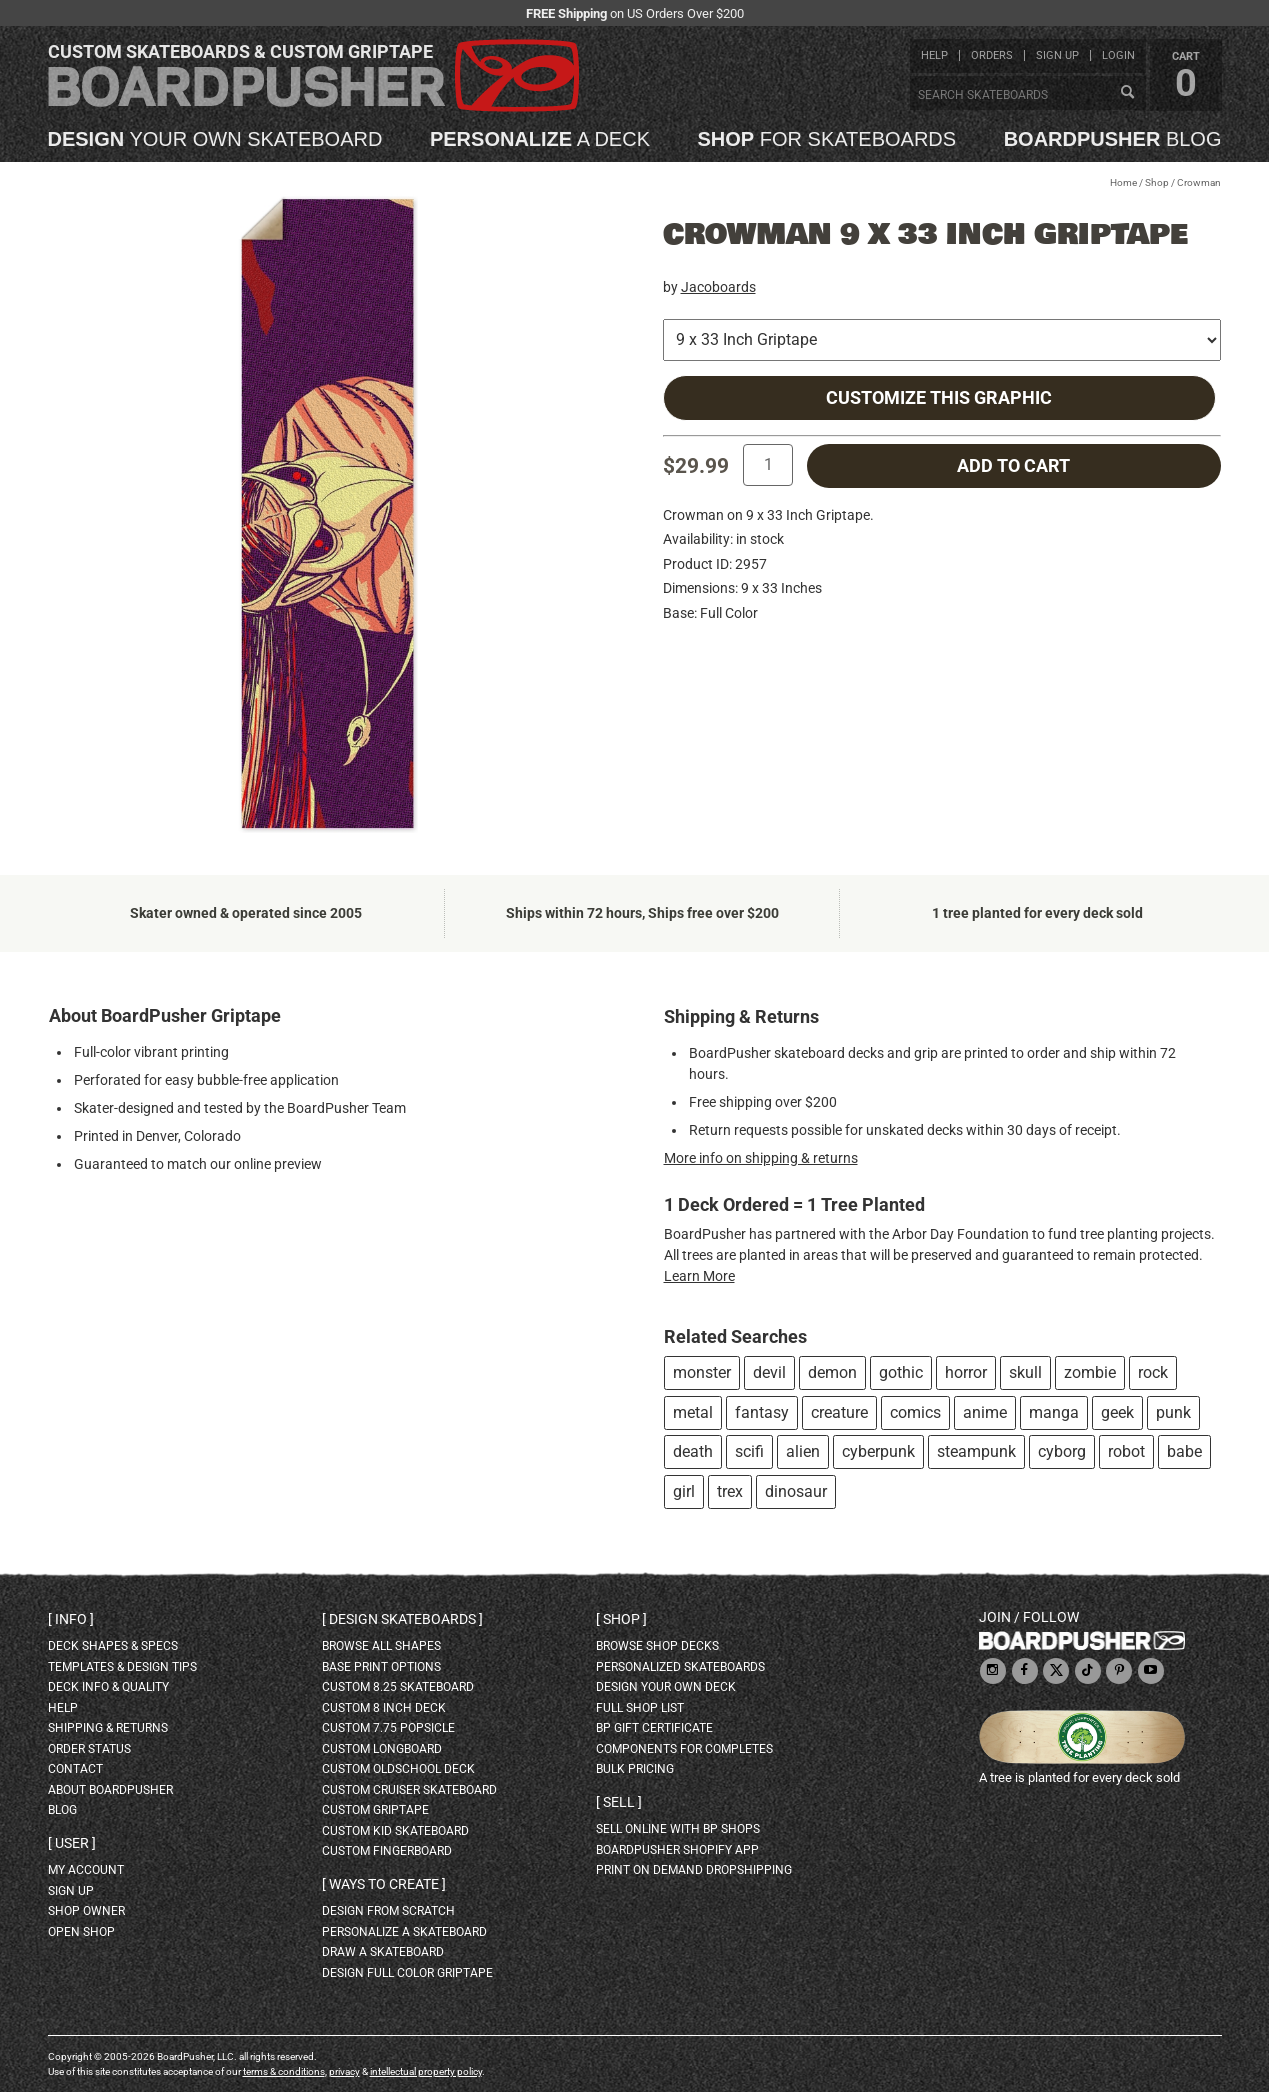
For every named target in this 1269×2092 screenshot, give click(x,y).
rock (1153, 1372)
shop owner (86, 1911)
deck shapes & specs (113, 1646)
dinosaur (796, 1491)
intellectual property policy (426, 2071)
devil (769, 1372)
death (693, 1451)
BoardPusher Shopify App (677, 1850)
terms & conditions (284, 2071)
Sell (619, 1802)
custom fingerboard (387, 1851)
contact (75, 1769)
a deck (540, 139)
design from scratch (388, 1911)
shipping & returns (108, 1728)
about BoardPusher (110, 1790)
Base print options (381, 1667)
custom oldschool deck (398, 1769)
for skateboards (827, 139)
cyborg (1062, 1451)
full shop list (640, 1708)
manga (1054, 1412)
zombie (1090, 1372)
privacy (344, 2071)
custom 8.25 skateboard (398, 1687)
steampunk (976, 1451)
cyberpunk (878, 1451)
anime (985, 1412)
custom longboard (382, 1749)
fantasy (762, 1412)
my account (86, 1870)
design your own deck (666, 1687)
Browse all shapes (381, 1646)
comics (915, 1412)
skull (1025, 1372)
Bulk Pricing (635, 1769)
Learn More (699, 1276)
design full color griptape (407, 1973)
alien (803, 1451)
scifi (749, 1451)
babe (1184, 1451)
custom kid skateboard (395, 1831)
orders (992, 55)
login (1118, 55)
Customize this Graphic (939, 398)
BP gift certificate (654, 1728)
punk (1173, 1412)
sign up (1057, 55)
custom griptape (375, 1810)
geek (1117, 1412)
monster (702, 1372)
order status (89, 1749)
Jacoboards (718, 287)
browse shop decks (657, 1646)
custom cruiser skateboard (409, 1790)
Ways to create (384, 1884)
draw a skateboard (383, 1952)
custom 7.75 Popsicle (388, 1728)
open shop (81, 1932)
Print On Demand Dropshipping (694, 1870)
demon (832, 1372)
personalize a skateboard (404, 1932)
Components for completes (684, 1749)
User (72, 1843)
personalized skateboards (680, 1667)
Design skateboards (402, 1619)
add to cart (1013, 466)
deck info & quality (108, 1687)
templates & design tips (122, 1667)
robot (1126, 1451)
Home (1123, 182)
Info (71, 1619)
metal (693, 1412)
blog (1113, 139)
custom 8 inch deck (384, 1708)
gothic (901, 1372)
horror (966, 1372)
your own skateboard (215, 139)
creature (839, 1412)
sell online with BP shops (678, 1829)
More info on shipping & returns (761, 1158)
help (934, 55)
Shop (1157, 182)
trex (730, 1491)
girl (684, 1491)
